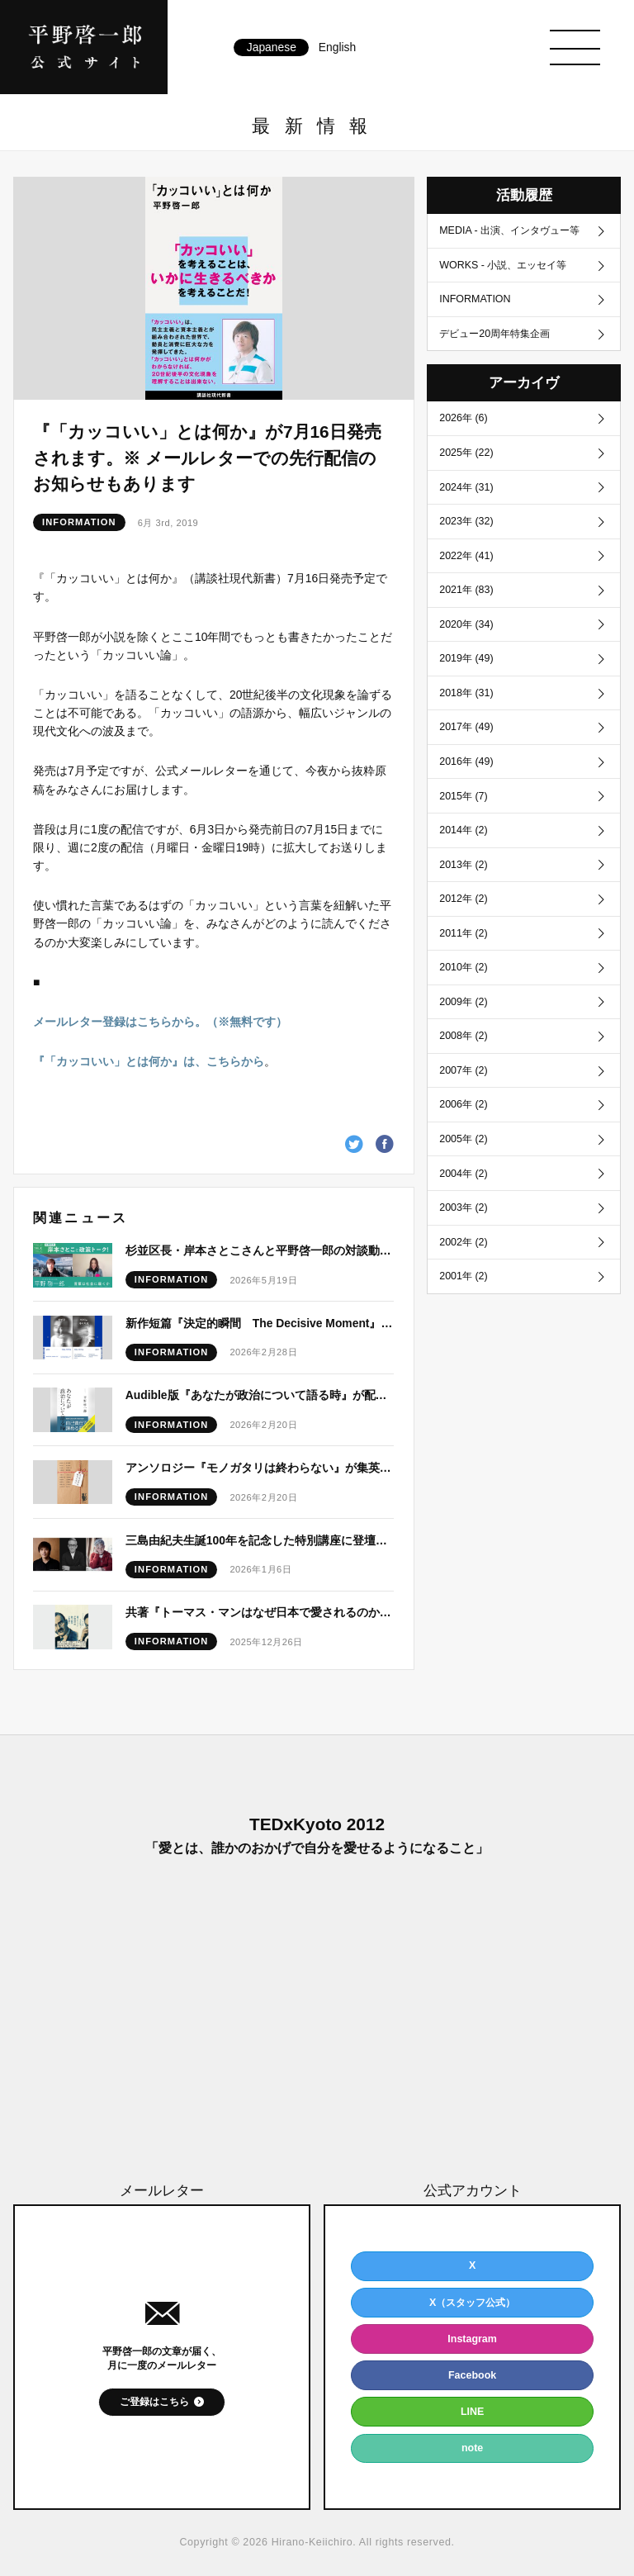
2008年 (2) (463, 1035)
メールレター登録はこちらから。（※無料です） (160, 1021)
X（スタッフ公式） (472, 2302)
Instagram (472, 2339)
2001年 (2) (463, 1276)
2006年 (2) (463, 1104)
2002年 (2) (463, 1242)
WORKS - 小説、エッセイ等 (502, 265)
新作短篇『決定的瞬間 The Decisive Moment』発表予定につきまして (259, 1323)
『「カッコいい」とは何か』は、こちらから (148, 1061)
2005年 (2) (463, 1139)
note (472, 2448)
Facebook (472, 2375)
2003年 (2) (463, 1207)
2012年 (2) (463, 898)
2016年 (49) (466, 761)
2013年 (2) (463, 865)
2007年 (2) (463, 1070)
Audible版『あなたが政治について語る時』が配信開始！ (259, 1395)
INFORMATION (79, 523)
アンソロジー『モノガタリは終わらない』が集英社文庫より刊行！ (259, 1467)
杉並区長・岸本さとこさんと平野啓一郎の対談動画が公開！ (259, 1250)
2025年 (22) (466, 452)
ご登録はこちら (154, 2402)
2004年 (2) (463, 1173)
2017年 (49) (466, 727)
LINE (472, 2411)
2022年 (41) (466, 556)
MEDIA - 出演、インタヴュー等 (509, 230)
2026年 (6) (463, 418)
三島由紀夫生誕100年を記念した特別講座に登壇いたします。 (259, 1540)
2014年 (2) (463, 830)
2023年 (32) (466, 521)
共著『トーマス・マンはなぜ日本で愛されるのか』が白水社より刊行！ (259, 1612)
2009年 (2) (463, 1002)
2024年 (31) (466, 487)
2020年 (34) (466, 624)
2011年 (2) (463, 933)
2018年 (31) (466, 693)
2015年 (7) (463, 796)
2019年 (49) (466, 658)
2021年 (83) (466, 589)
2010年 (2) (463, 967)
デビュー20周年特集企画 (494, 333)
